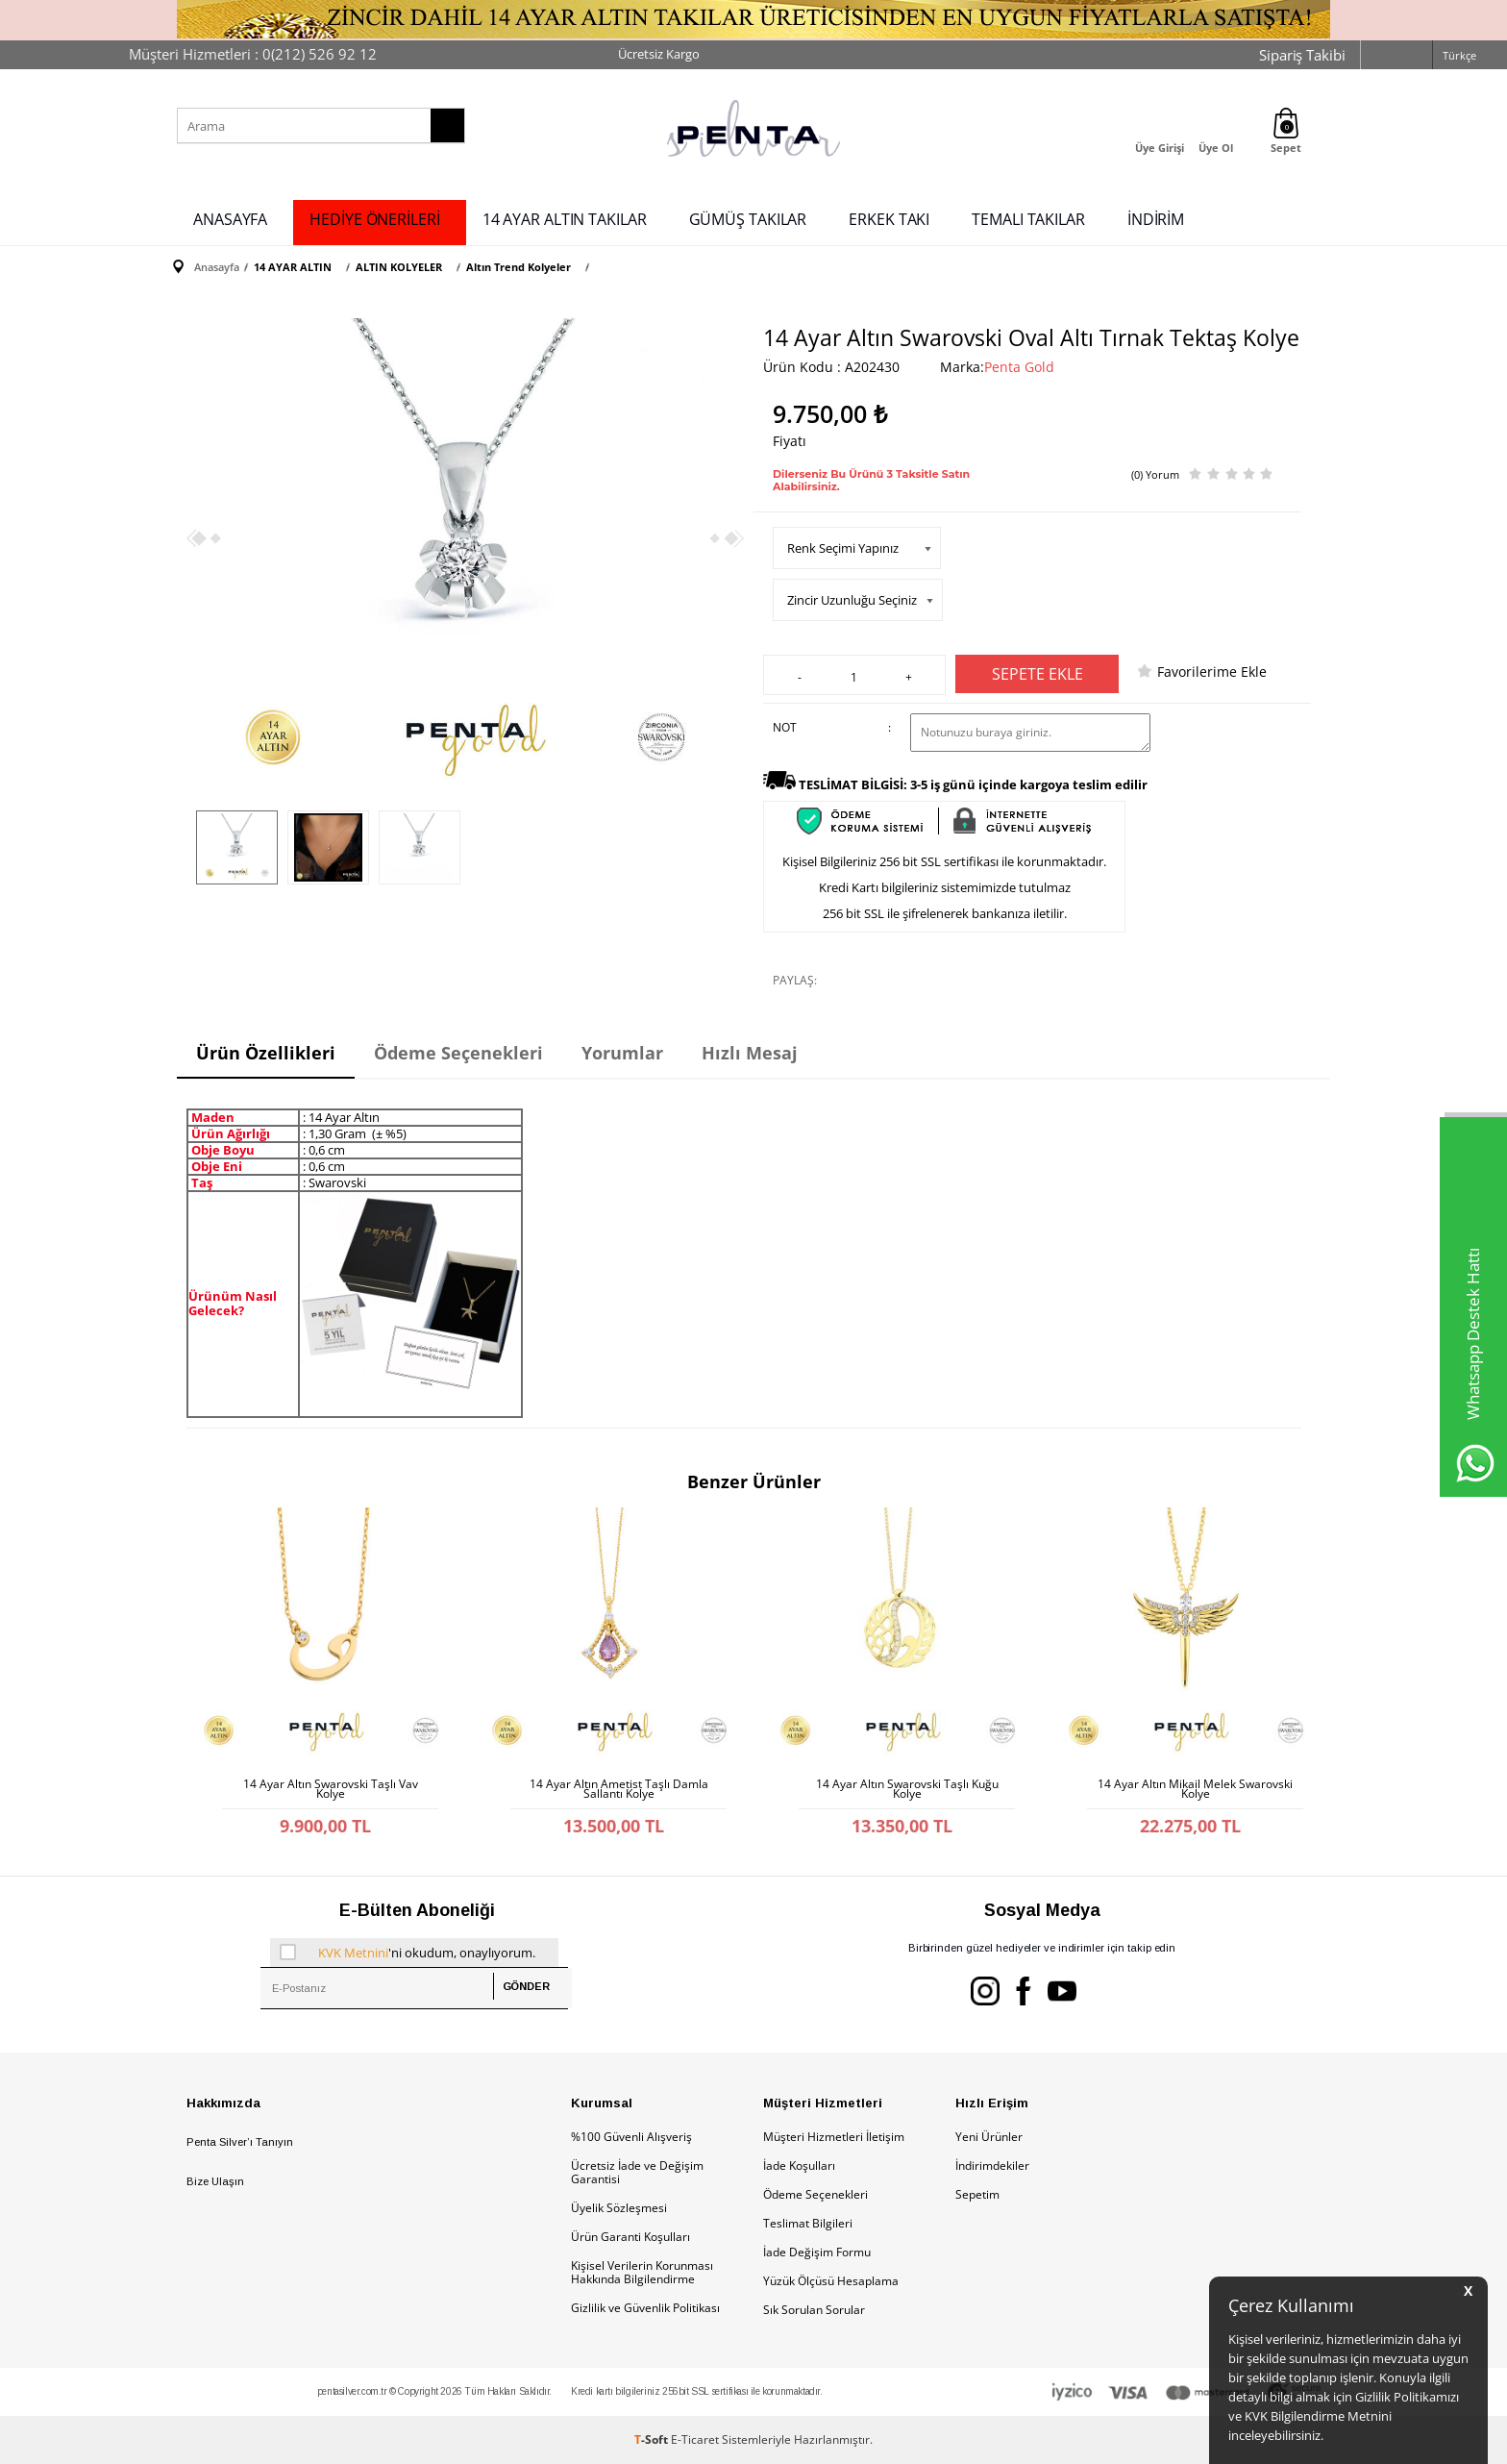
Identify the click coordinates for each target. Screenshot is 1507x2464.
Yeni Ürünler (989, 2136)
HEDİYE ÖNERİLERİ (374, 219)
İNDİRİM (1155, 219)
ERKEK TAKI (889, 219)
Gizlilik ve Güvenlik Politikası (645, 2308)
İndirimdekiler (992, 2165)
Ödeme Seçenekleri (815, 2194)
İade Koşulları (799, 2165)
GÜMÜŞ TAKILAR (748, 219)
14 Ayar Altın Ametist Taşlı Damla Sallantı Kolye (619, 1789)
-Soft (652, 2439)
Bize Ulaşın (215, 2181)
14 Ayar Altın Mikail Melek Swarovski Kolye (1195, 1789)
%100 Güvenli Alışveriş (631, 2136)
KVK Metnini (353, 1952)
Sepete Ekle (1037, 673)
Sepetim (977, 2194)
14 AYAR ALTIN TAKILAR (564, 219)
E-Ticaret (695, 2439)
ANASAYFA (230, 219)
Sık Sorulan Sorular (814, 2310)
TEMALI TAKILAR (1028, 219)
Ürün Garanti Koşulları (630, 2236)
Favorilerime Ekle (1212, 671)
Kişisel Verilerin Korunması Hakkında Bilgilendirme (642, 2272)
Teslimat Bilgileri (807, 2223)
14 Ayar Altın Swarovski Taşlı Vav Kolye (330, 1789)
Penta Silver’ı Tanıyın (239, 2142)
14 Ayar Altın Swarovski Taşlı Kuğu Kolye (907, 1789)
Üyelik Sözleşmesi (619, 2208)
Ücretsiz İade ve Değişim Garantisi (637, 2172)
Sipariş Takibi (1302, 54)
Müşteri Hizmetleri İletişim (833, 2136)
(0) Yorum (1155, 474)
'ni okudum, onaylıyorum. (407, 1952)
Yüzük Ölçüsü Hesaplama (831, 2281)
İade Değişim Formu (817, 2252)
